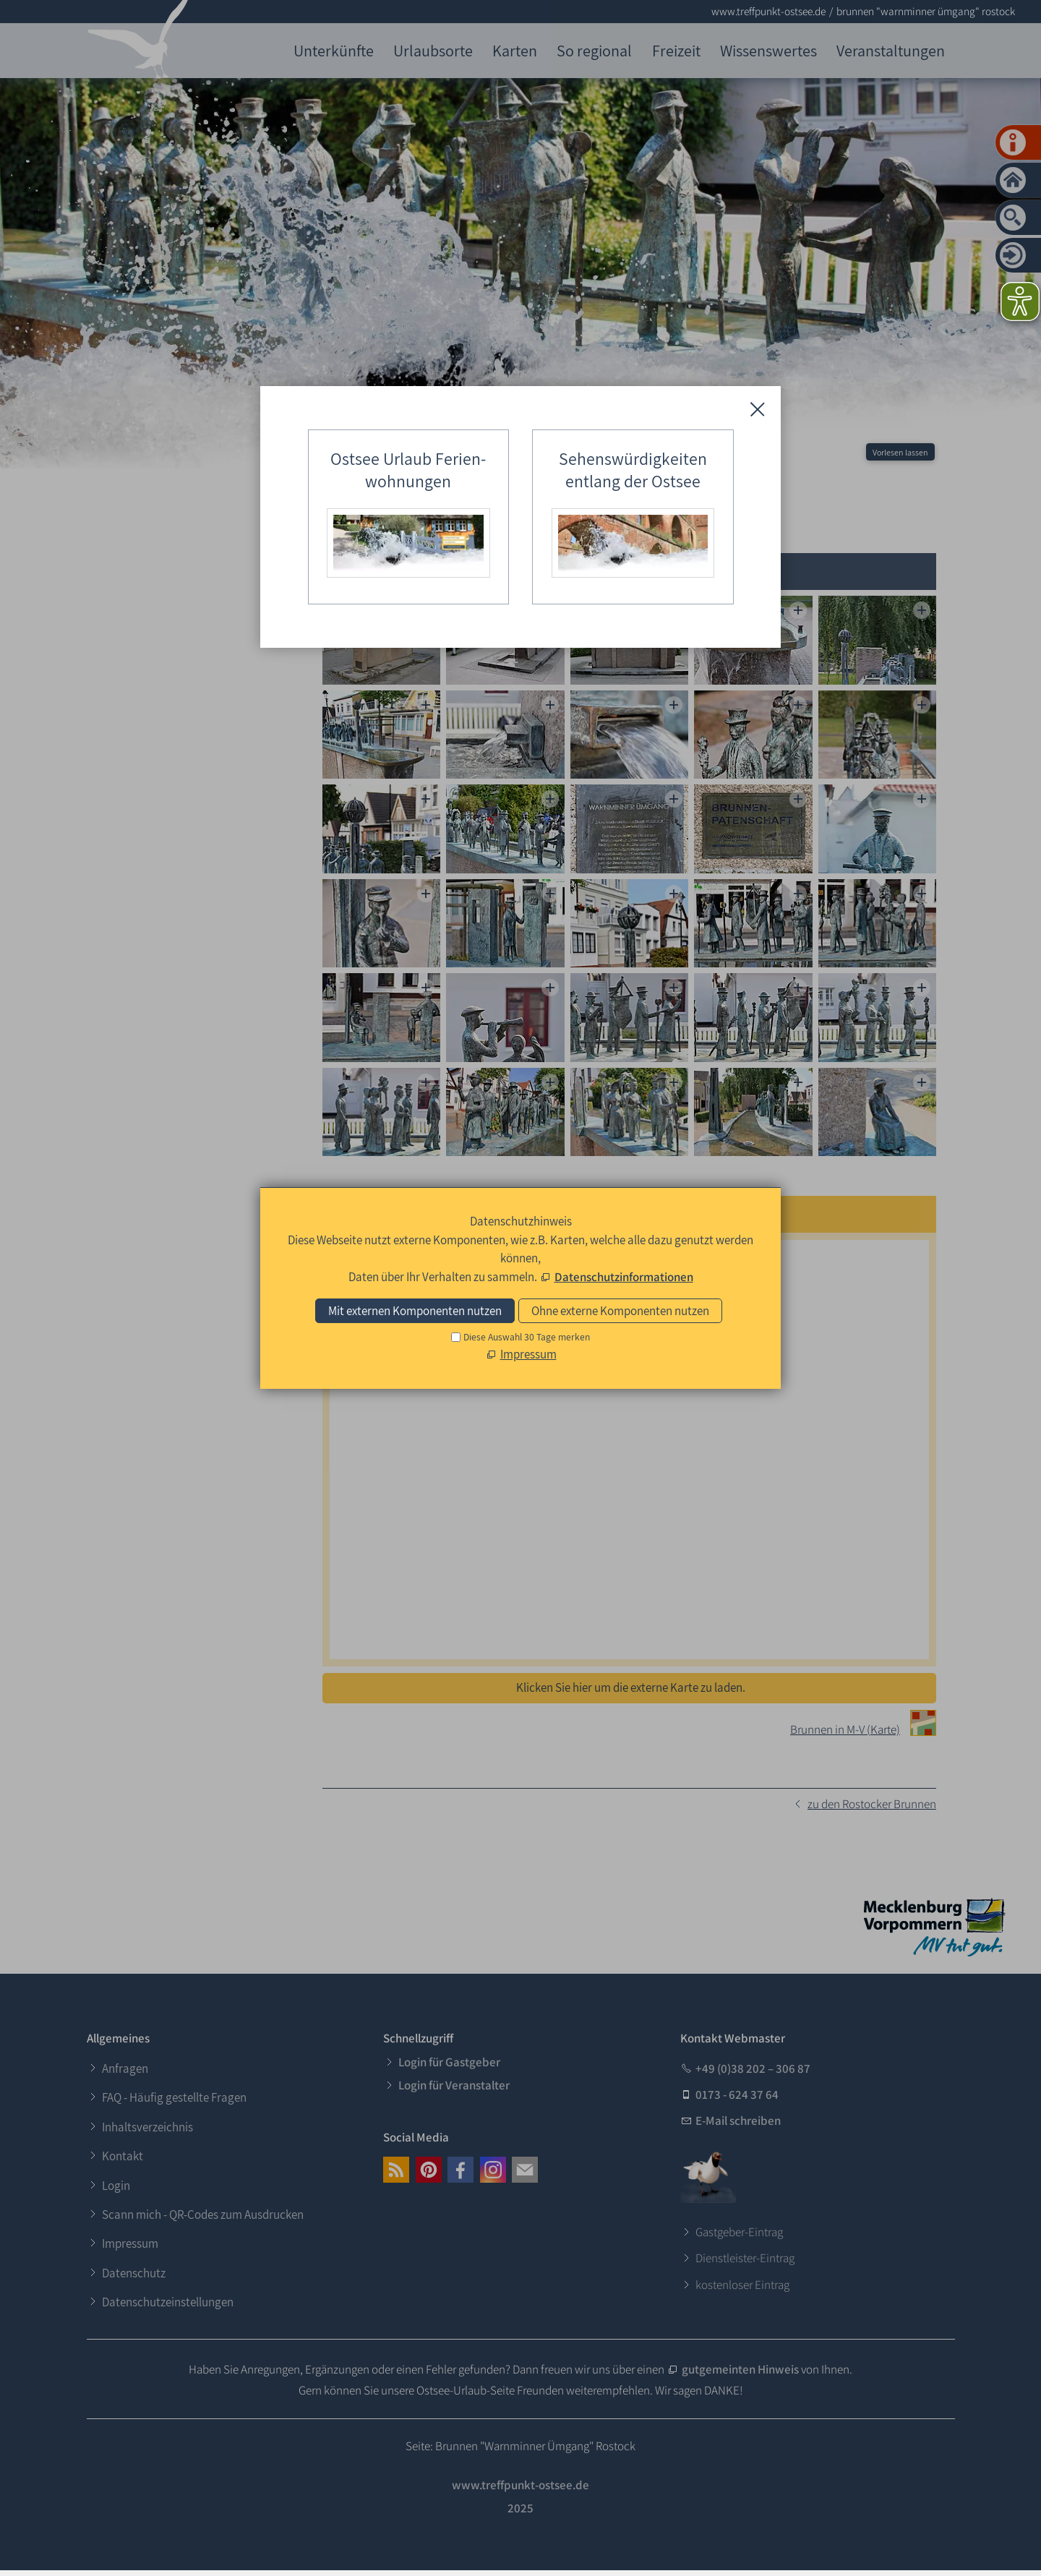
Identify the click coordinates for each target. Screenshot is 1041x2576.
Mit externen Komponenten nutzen (415, 1311)
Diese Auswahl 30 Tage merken (526, 1336)
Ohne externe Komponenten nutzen (620, 1311)
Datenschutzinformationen (623, 1277)
